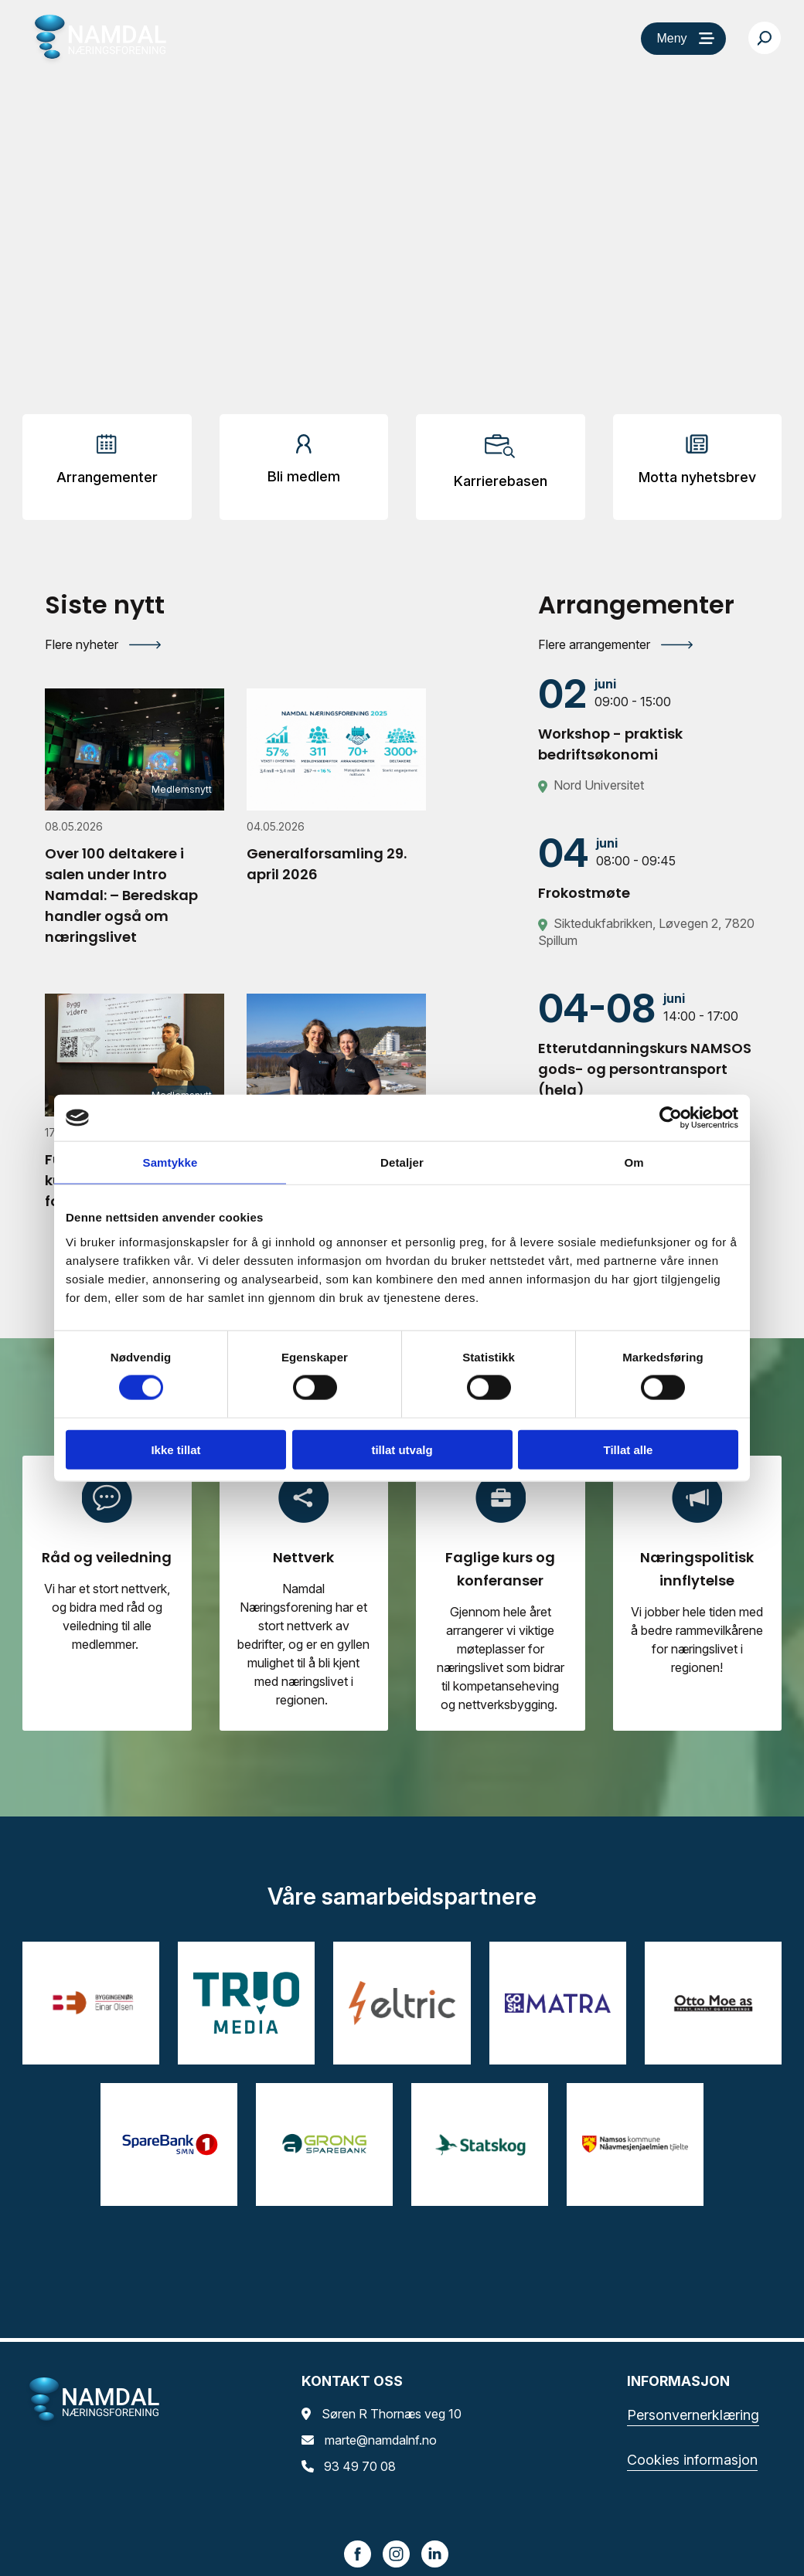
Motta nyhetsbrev (697, 477)
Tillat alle (628, 1449)
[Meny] (683, 38)
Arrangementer (107, 477)
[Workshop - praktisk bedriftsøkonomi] (648, 719)
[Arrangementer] (107, 465)
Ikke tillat (175, 1449)
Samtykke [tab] (170, 1162)
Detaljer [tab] (402, 1162)
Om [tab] (633, 1162)
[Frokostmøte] (648, 867)
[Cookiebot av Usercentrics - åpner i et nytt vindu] (670, 1118)
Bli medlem (303, 476)
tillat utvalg (401, 1449)
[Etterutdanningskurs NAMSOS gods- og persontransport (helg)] (648, 1043)
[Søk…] (764, 38)
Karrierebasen (500, 481)
